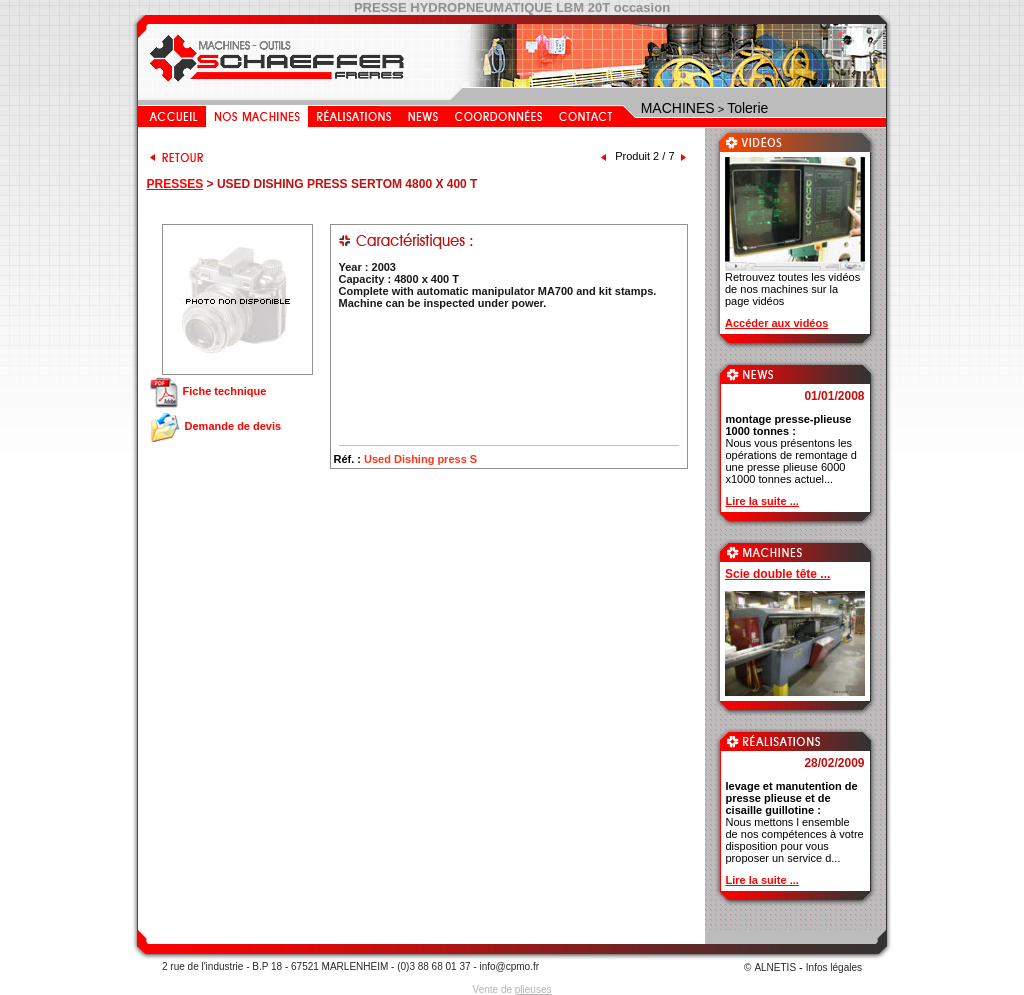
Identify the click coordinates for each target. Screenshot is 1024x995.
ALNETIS (775, 967)
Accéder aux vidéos (776, 323)
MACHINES (678, 108)
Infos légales (834, 967)
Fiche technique (207, 391)
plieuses (533, 989)
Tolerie (747, 108)
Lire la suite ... (762, 501)
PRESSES (175, 184)
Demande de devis (215, 426)
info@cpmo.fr (509, 966)
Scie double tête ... (777, 574)
